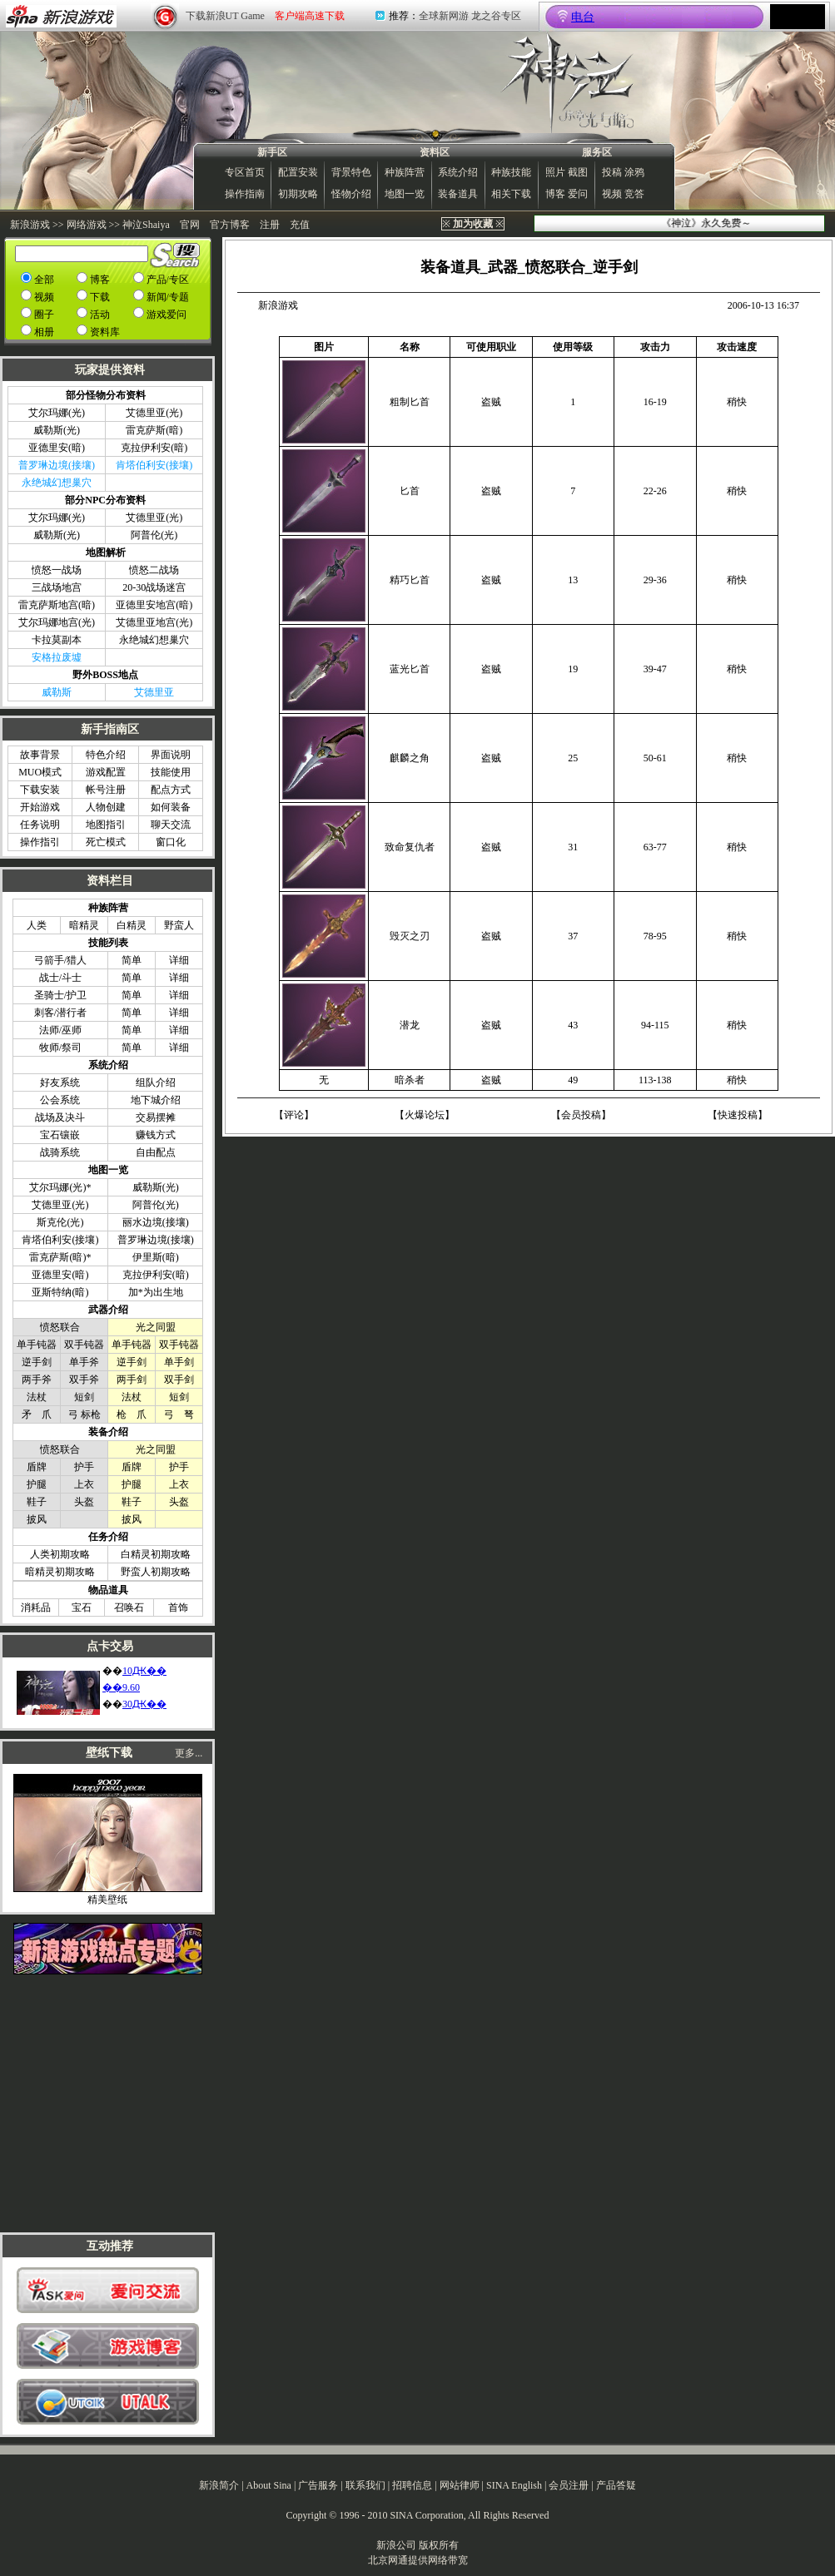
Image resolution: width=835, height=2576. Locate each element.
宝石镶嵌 (60, 1135)
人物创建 (106, 807)
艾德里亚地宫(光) (154, 622)
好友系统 (60, 1082)
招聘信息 (412, 2485)
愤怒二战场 (154, 570)
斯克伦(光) (60, 1222)
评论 (294, 1115)
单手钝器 (37, 1344)
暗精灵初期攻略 (60, 1572)
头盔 (84, 1502)
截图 (578, 172)
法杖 (37, 1397)
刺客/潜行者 (60, 1012)
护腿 (37, 1484)
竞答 (634, 194)
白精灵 (132, 925)
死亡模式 (106, 842)
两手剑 (132, 1379)
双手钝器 (84, 1344)
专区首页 (245, 172)
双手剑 (179, 1379)
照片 (555, 172)
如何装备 (171, 807)
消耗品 (36, 1607)
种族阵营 (405, 172)
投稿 (612, 172)
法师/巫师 (60, 1030)
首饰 (178, 1607)
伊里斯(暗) (155, 1257)
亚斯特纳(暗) (60, 1292)
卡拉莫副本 (57, 640)
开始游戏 (40, 807)
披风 (37, 1519)
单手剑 (179, 1362)
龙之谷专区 (496, 16)
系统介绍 (458, 172)
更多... (188, 1753)
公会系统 (60, 1100)
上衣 (84, 1484)
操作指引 (40, 842)
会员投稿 (581, 1115)
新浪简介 (219, 2485)
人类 (37, 925)
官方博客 (230, 224)
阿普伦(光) (154, 535)
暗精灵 (84, 925)
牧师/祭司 (60, 1047)
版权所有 (439, 2545)
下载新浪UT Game (225, 16)
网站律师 (460, 2485)
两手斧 (37, 1379)
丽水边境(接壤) (155, 1222)
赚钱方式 (156, 1135)
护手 (84, 1467)
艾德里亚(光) (154, 413)
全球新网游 (444, 16)
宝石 (82, 1607)
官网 (190, 224)
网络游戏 (87, 224)
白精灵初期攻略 (156, 1554)
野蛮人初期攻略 (156, 1572)
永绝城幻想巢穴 (154, 640)
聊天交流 (171, 824)
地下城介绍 (156, 1100)
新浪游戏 (30, 224)
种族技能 (511, 172)
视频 (612, 194)
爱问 (578, 194)
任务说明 (40, 824)
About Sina (268, 2485)
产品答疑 (616, 2485)
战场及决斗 (60, 1117)
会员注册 (569, 2485)
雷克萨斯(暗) (154, 430)
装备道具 (458, 194)
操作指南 (245, 194)
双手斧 (84, 1379)
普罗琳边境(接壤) (155, 1240)
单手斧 (84, 1362)
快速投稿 (738, 1115)
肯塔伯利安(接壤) (60, 1240)
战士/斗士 (60, 977)
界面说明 (171, 754)
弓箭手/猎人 (60, 960)
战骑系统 (60, 1152)
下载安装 (40, 789)
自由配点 (156, 1152)
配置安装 (298, 172)
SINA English (514, 2485)
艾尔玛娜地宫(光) (56, 622)
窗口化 (171, 842)
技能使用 (171, 772)
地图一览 (405, 194)
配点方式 (171, 789)
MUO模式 (40, 772)
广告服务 (318, 2485)
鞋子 (37, 1502)
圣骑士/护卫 (60, 995)
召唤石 (129, 1607)
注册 (270, 224)
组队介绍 (156, 1082)
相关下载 (511, 194)
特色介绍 (106, 754)
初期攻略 (298, 194)
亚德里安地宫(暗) (154, 605)
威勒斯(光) (56, 430)
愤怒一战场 (57, 570)
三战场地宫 (57, 587)
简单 (132, 960)
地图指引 (106, 824)
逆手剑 (37, 1362)
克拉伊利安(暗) (154, 447)
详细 (179, 960)
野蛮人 (179, 925)
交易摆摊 (156, 1117)
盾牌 (37, 1467)
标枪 (91, 1414)
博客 (555, 194)
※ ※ (473, 224)
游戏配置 (106, 772)
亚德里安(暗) (56, 447)
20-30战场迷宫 (154, 587)
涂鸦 (634, 172)
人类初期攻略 (60, 1554)
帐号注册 (106, 789)
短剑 (84, 1397)
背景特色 (351, 172)
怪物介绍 (351, 194)
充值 (300, 224)
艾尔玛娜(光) (56, 413)
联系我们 (365, 2485)
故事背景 (40, 754)
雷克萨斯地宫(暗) (56, 605)
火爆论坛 (425, 1115)
